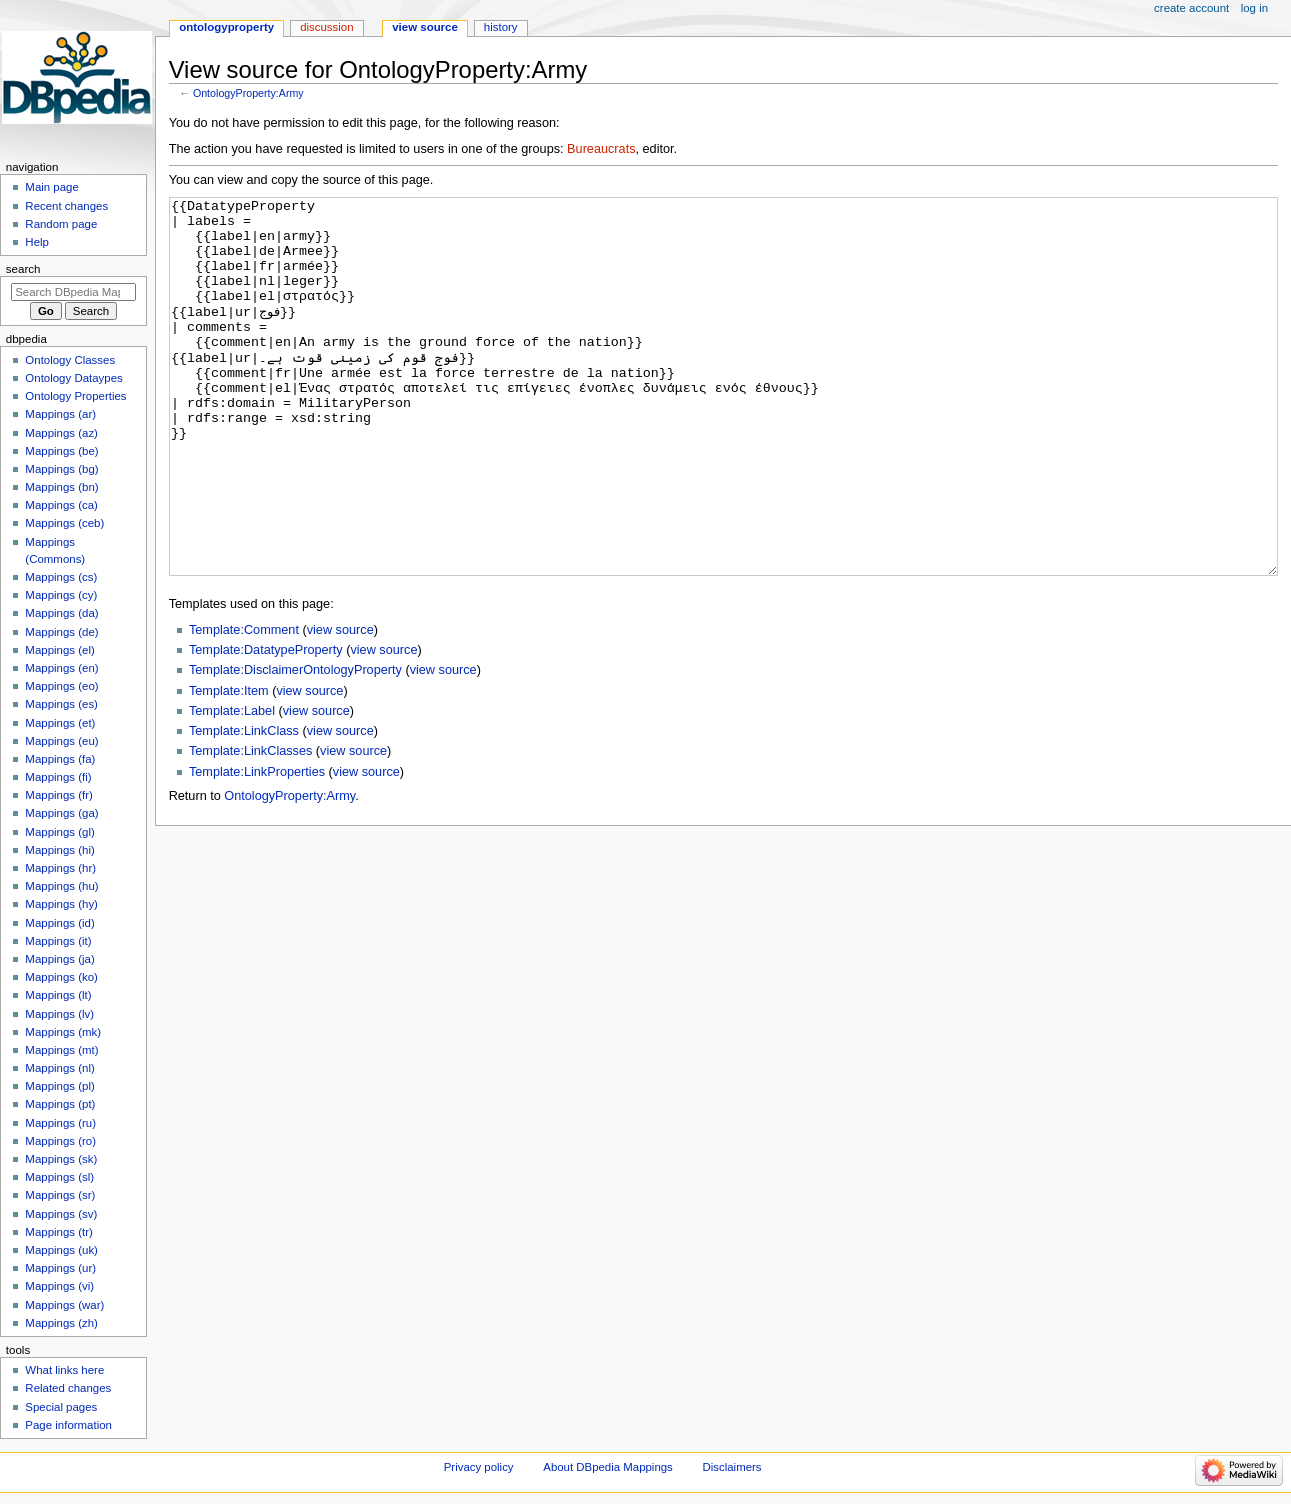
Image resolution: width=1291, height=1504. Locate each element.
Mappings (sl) (59, 1177)
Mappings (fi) (58, 777)
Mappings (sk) (61, 1159)
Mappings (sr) (60, 1195)
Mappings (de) (61, 632)
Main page (52, 187)
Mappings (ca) (61, 505)
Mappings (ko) (61, 977)
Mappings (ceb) (64, 523)
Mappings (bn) (61, 487)
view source (340, 705)
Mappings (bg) (61, 469)
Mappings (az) (61, 433)
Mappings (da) (61, 613)
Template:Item (229, 766)
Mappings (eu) (61, 741)
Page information (68, 1425)
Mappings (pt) (60, 1104)
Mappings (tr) (58, 1232)
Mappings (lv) (59, 1014)
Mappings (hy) (61, 904)
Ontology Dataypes (73, 378)
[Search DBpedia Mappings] (73, 292)
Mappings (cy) (61, 595)
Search (23, 269)
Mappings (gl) (59, 832)
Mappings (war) (64, 1305)
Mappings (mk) (63, 1032)
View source (425, 27)
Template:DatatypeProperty (266, 725)
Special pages (61, 1407)
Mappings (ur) (60, 1268)
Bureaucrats (601, 149)
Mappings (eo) (61, 686)
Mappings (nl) (59, 1068)
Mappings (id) (59, 923)
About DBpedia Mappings (608, 1467)
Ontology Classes (70, 360)
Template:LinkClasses (250, 826)
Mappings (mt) (61, 1050)
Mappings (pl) (59, 1086)
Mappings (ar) (60, 414)
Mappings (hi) (59, 850)
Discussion (326, 27)
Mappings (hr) (60, 868)
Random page (61, 224)
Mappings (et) (60, 723)
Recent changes (66, 206)
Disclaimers (732, 1467)
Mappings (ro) (60, 1141)
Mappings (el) (59, 650)
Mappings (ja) (59, 959)
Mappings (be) (61, 451)
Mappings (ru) (60, 1123)
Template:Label (232, 786)
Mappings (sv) (61, 1214)
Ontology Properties (75, 396)
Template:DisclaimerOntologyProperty (295, 745)
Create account (1191, 8)
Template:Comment (244, 705)
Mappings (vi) (59, 1286)
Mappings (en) (61, 668)
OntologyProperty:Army (248, 93)
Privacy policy (479, 1467)
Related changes (68, 1388)
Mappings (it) (58, 941)
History (501, 27)
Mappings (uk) (61, 1250)
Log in (1254, 8)
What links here (64, 1370)
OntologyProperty (226, 27)
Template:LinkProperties (257, 847)
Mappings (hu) (61, 886)
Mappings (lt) (58, 995)
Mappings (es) (61, 704)
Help (37, 242)
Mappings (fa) (60, 759)
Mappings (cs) (61, 577)
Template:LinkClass (244, 806)
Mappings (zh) (61, 1323)
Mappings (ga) (61, 813)
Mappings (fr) (58, 795)
